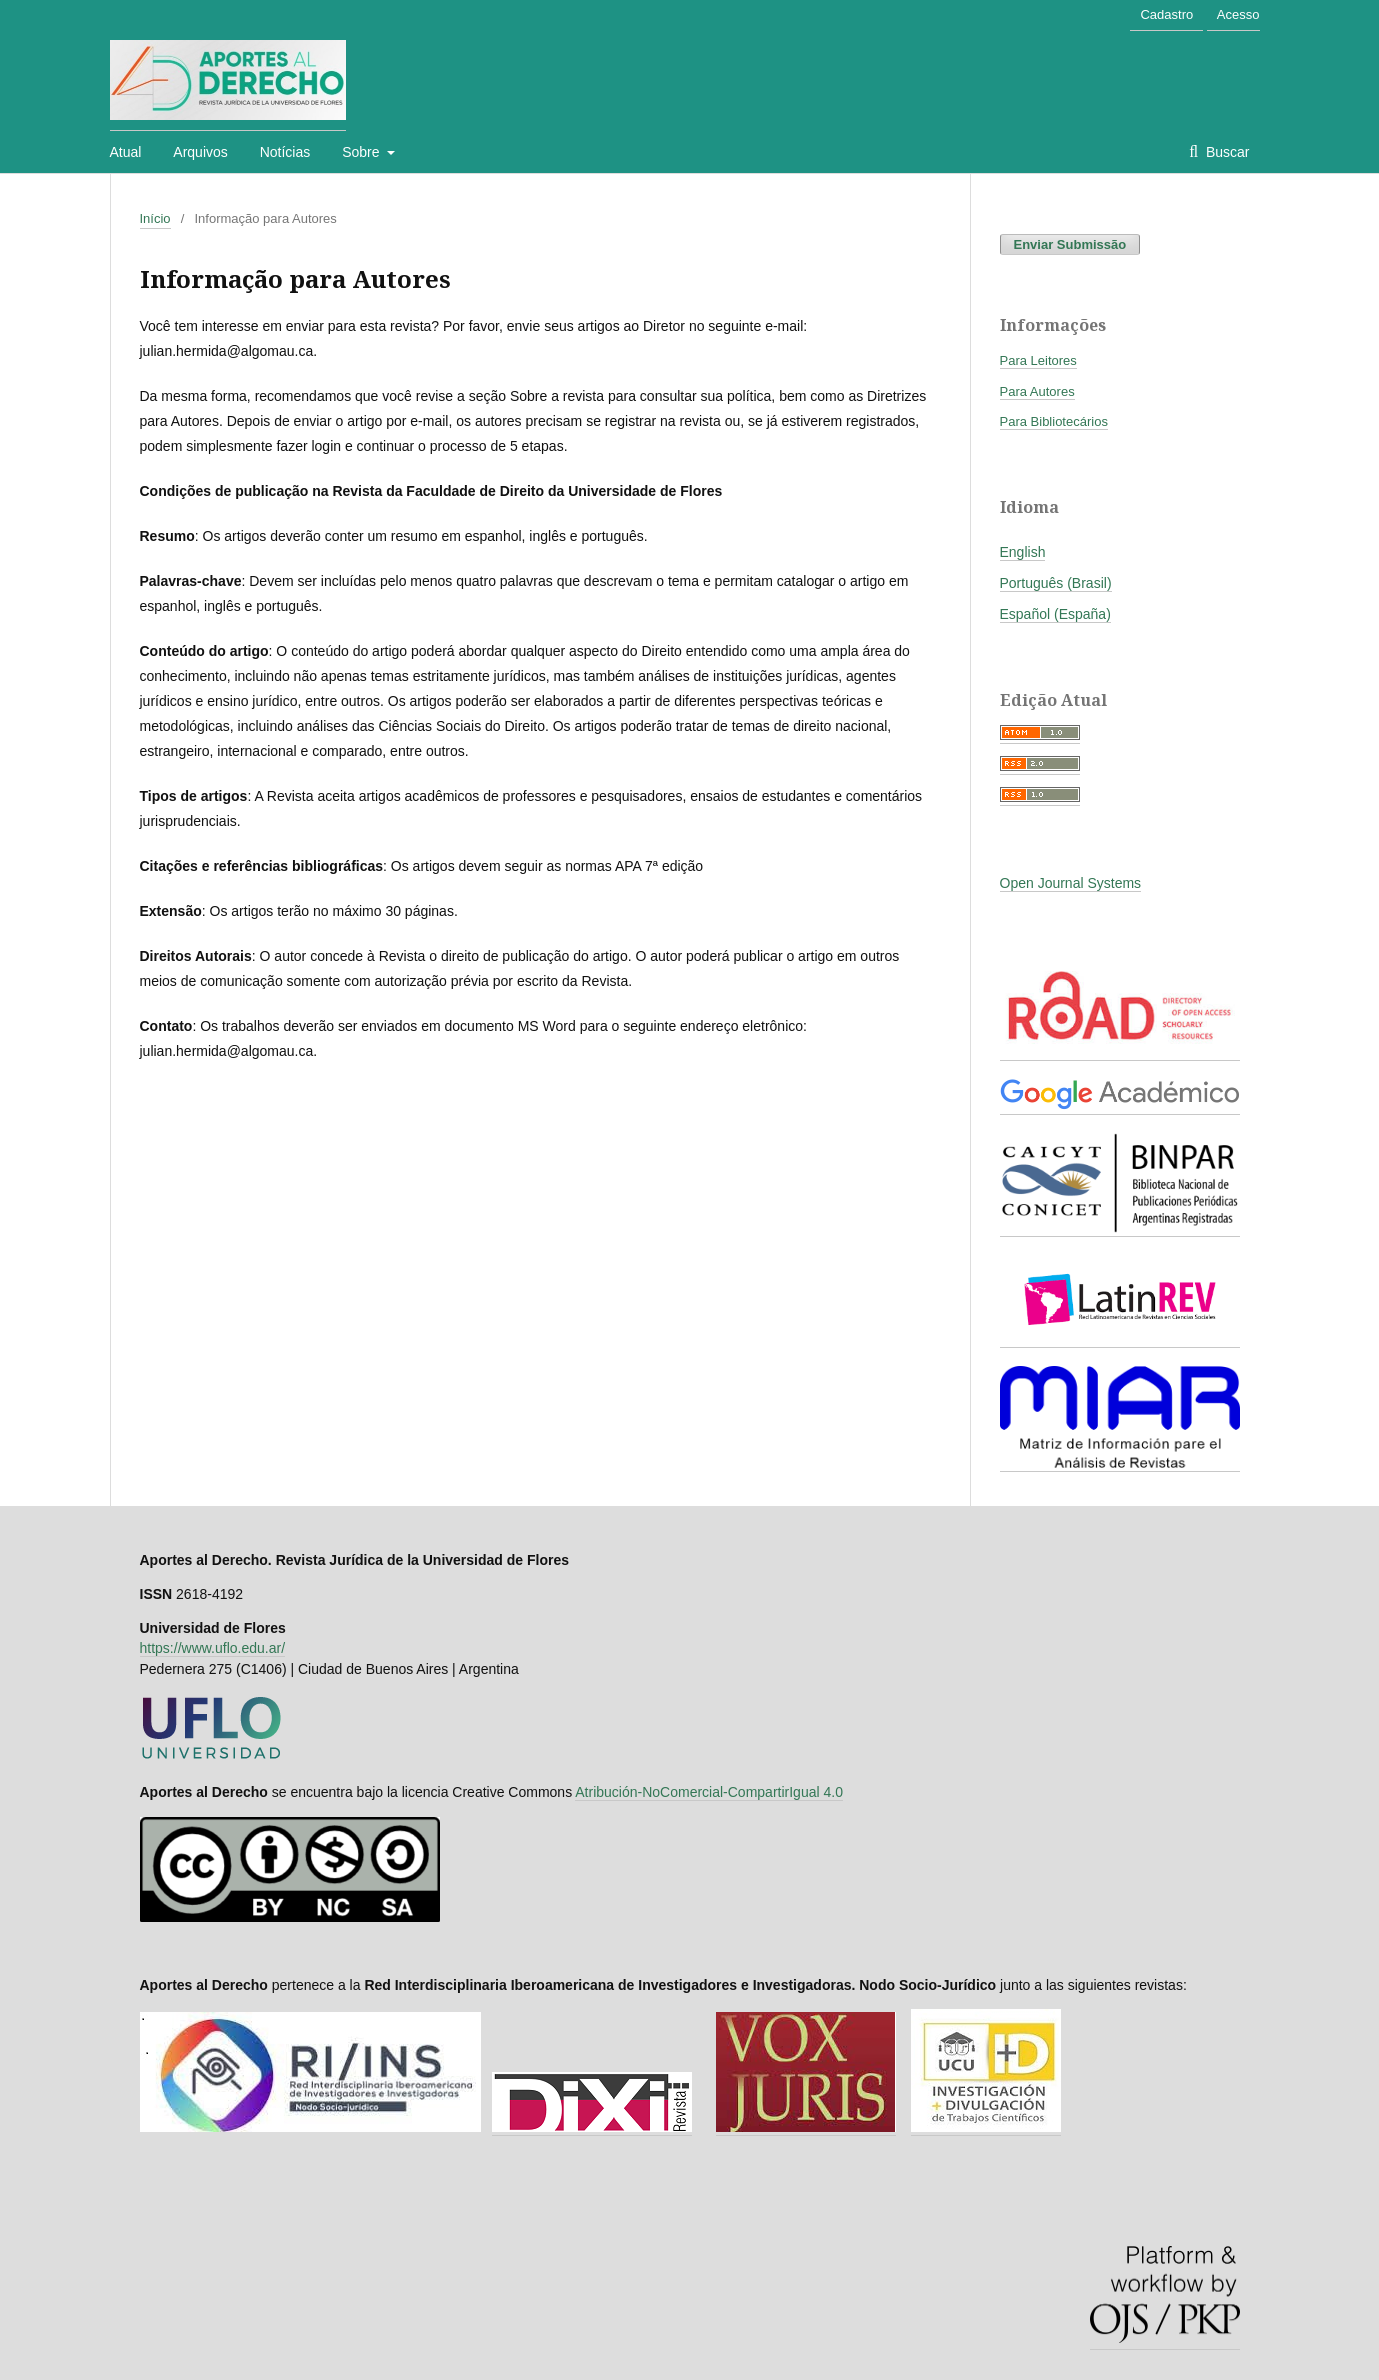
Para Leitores (1038, 360)
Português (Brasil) (1056, 583)
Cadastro (1166, 14)
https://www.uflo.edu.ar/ (213, 1648)
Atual (126, 152)
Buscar (1225, 152)
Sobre (362, 152)
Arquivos (200, 152)
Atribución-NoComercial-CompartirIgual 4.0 (709, 1792)
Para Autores (1037, 391)
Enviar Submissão (1070, 244)
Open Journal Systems (1071, 883)
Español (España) (1055, 614)
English (1023, 552)
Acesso (1238, 14)
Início (155, 218)
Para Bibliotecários (1054, 421)
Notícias (285, 152)
